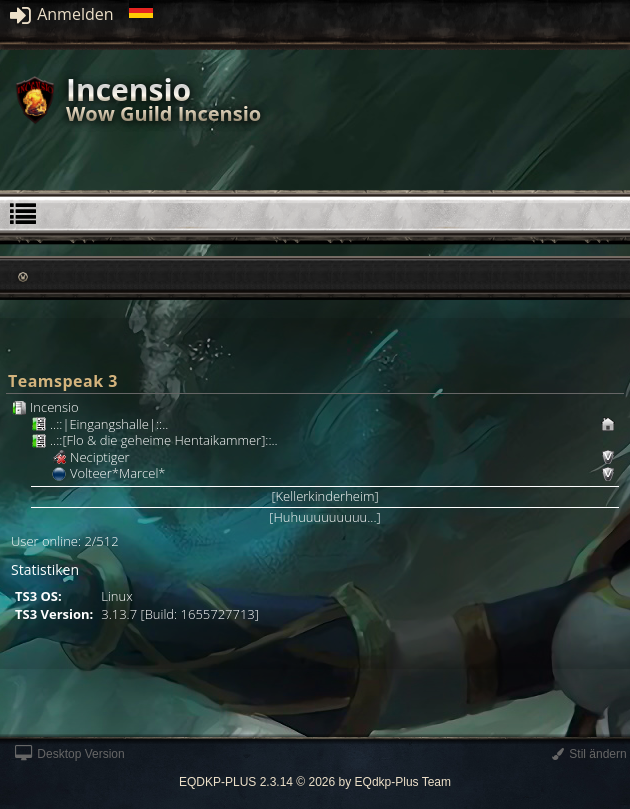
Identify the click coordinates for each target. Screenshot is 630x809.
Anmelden (62, 14)
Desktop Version (70, 754)
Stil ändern (589, 754)
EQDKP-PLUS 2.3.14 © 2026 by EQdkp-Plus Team (315, 782)
